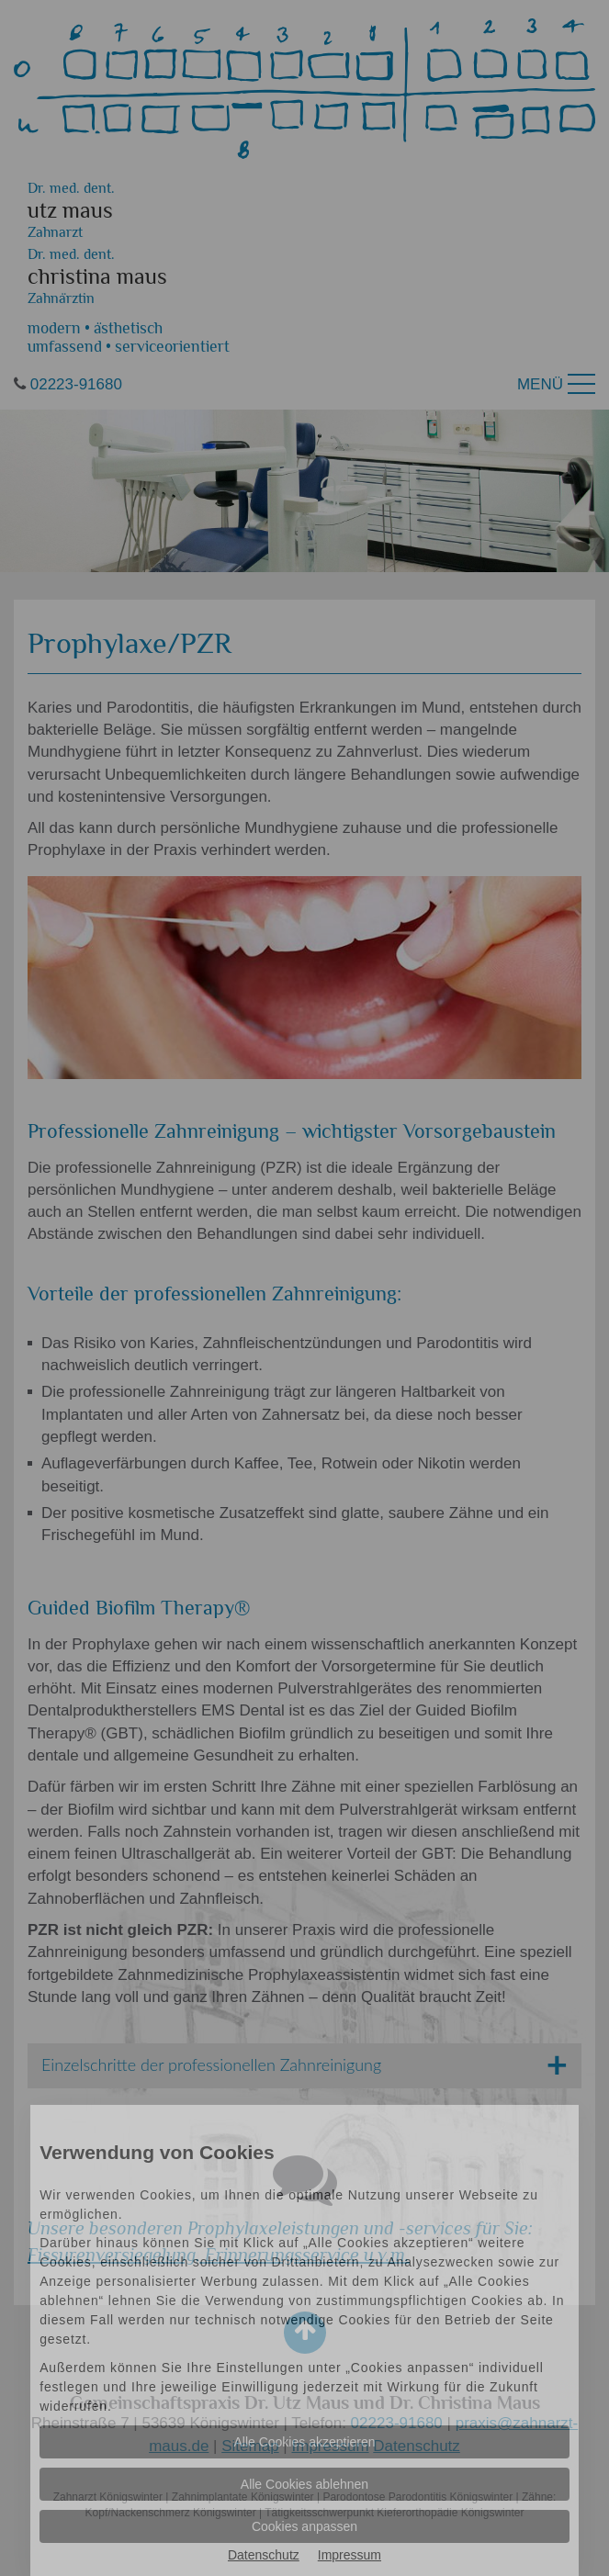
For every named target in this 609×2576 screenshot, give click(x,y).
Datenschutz (263, 2555)
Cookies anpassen (304, 2526)
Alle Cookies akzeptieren (304, 2442)
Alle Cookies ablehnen (304, 2484)
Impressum (349, 2555)
